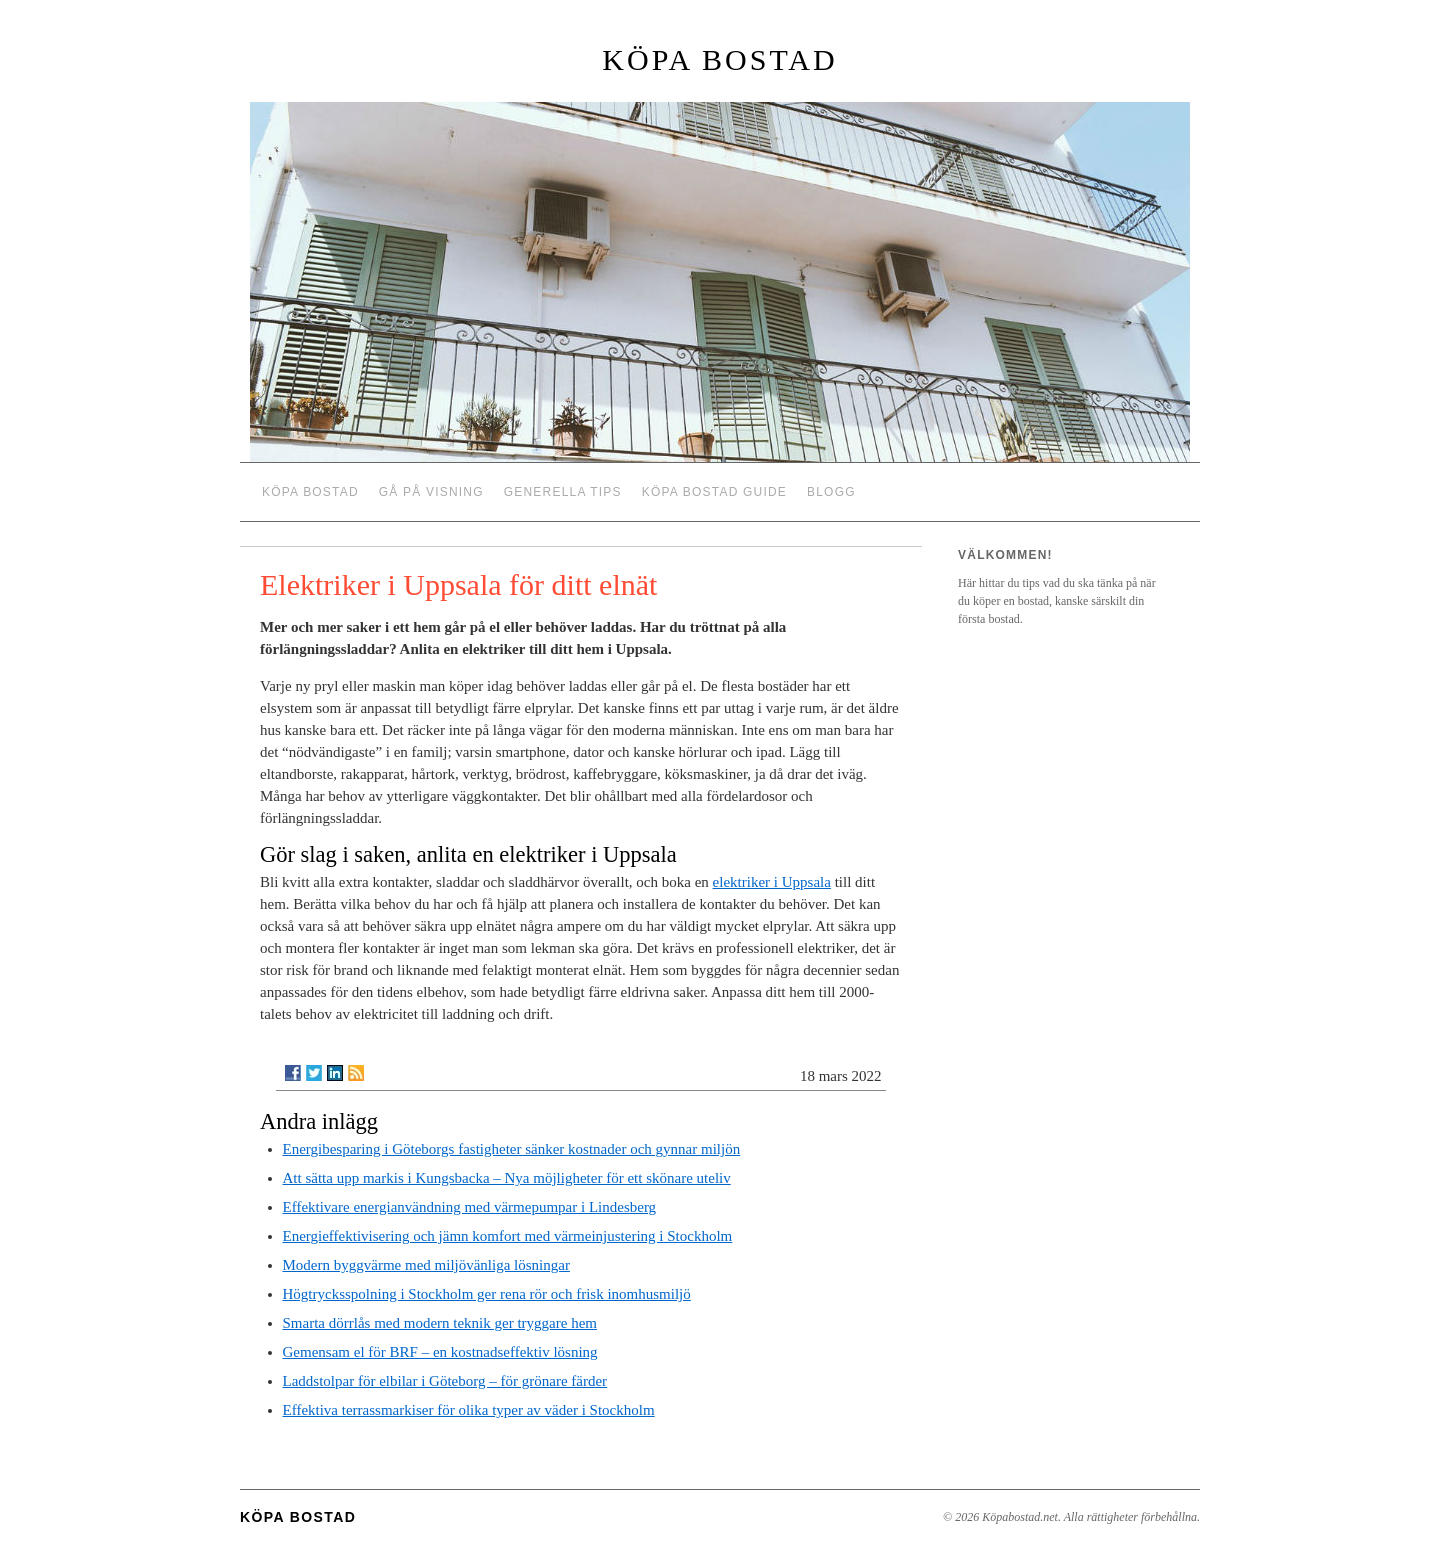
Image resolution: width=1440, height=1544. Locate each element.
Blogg (831, 492)
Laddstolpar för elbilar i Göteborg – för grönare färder (445, 1381)
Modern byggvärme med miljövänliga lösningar (426, 1265)
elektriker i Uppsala (772, 882)
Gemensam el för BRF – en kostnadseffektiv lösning (440, 1352)
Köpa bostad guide (714, 492)
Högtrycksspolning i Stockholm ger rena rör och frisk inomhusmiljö (487, 1294)
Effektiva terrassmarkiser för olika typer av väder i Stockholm (469, 1410)
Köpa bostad (719, 59)
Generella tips (563, 492)
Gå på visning (431, 492)
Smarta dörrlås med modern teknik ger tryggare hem (440, 1323)
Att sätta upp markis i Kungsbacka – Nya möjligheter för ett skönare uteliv (507, 1178)
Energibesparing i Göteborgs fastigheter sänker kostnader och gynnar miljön (512, 1149)
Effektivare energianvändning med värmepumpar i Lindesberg (470, 1207)
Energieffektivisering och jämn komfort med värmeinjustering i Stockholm (508, 1236)
